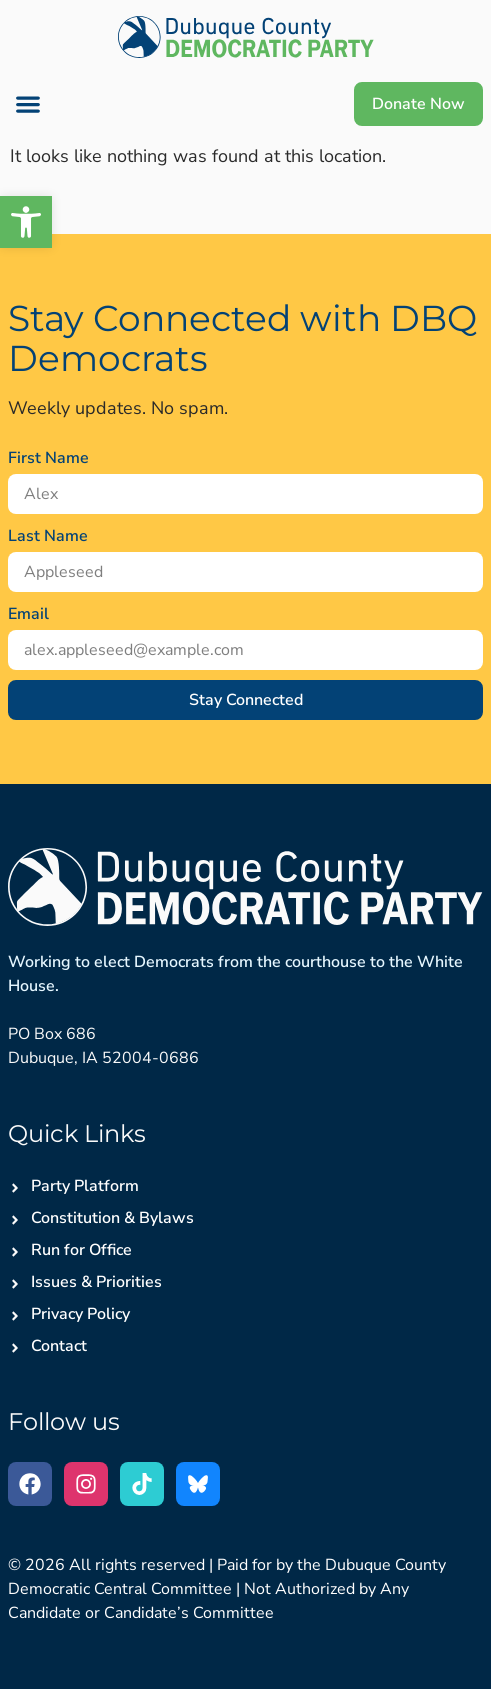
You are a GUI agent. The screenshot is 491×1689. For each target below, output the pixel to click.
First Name (48, 458)
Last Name (48, 536)
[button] (27, 104)
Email (28, 614)
